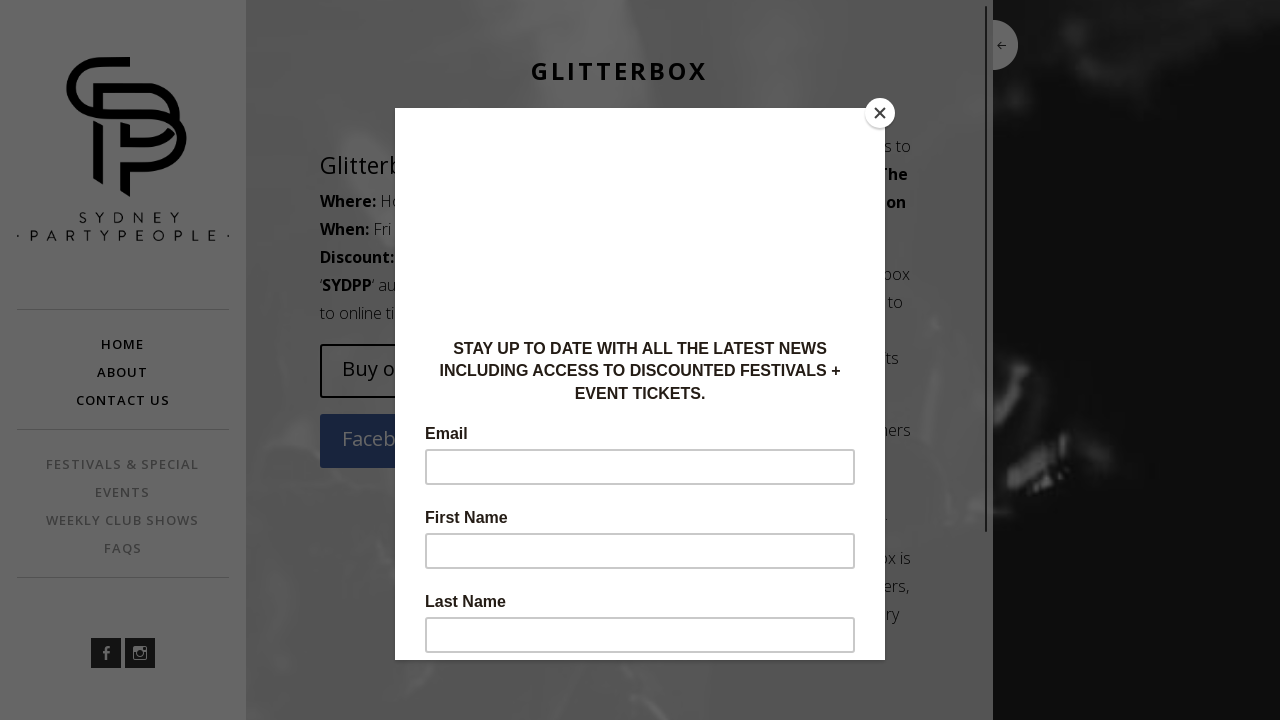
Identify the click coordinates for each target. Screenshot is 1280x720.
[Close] (880, 113)
